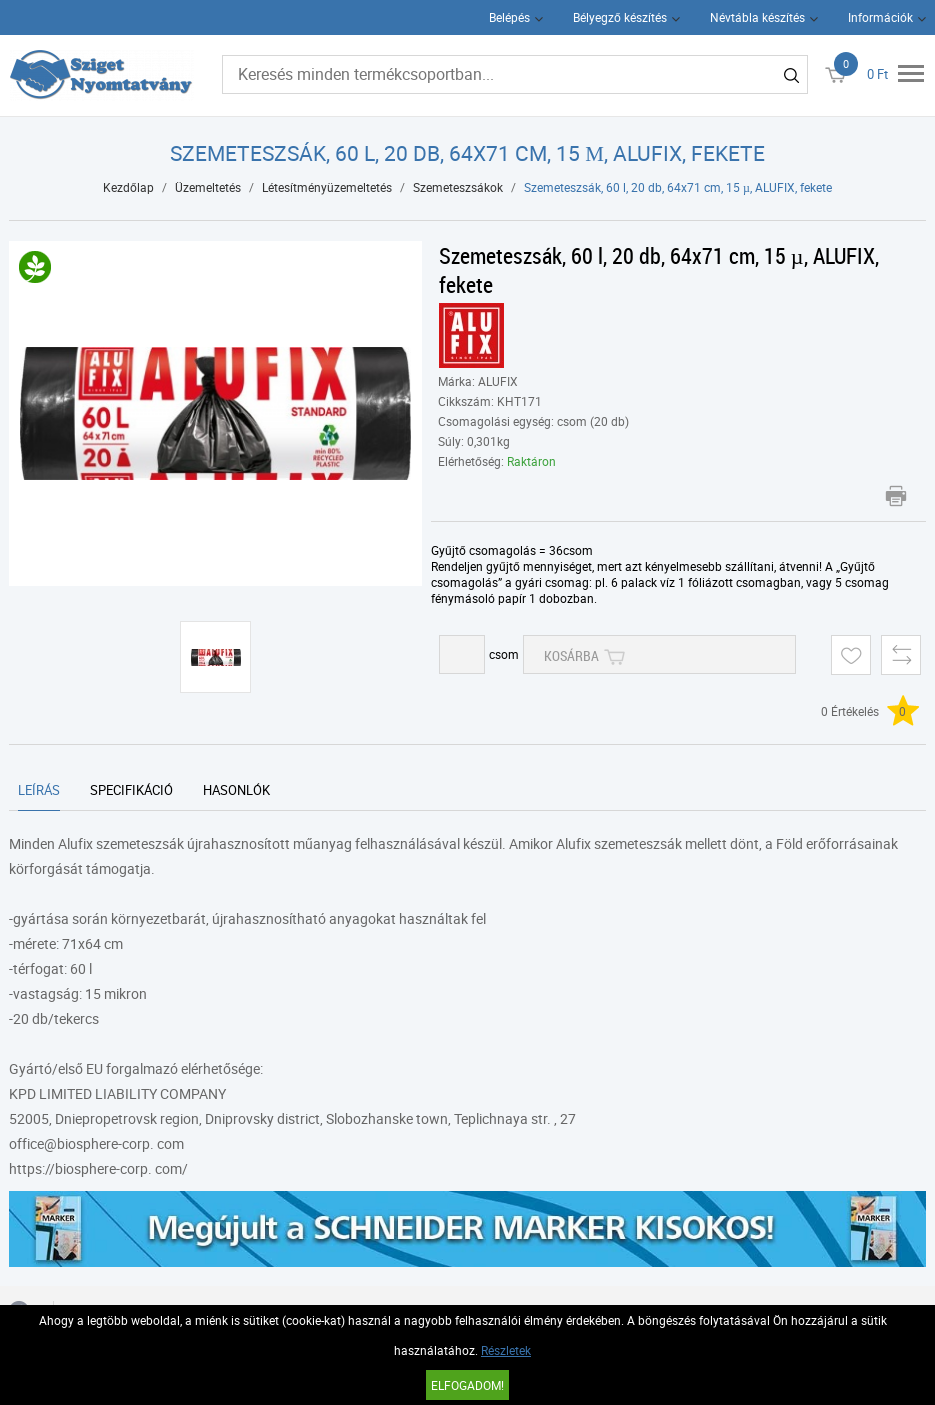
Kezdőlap (128, 187)
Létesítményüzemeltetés (327, 187)
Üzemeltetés (208, 187)
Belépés (509, 17)
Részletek (506, 1350)
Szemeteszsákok (458, 187)
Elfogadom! (467, 1385)
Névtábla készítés (757, 17)
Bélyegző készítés (620, 17)
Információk (880, 17)
